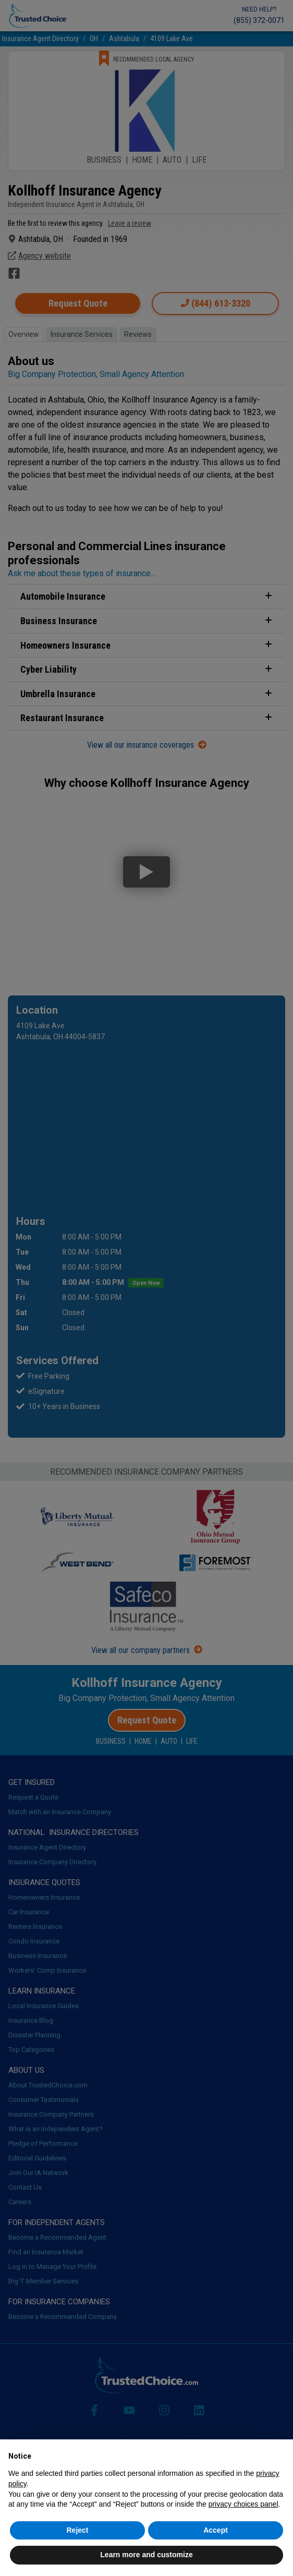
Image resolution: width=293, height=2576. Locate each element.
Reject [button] (77, 2530)
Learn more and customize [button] (146, 2554)
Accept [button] (215, 2530)
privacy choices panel (243, 2504)
